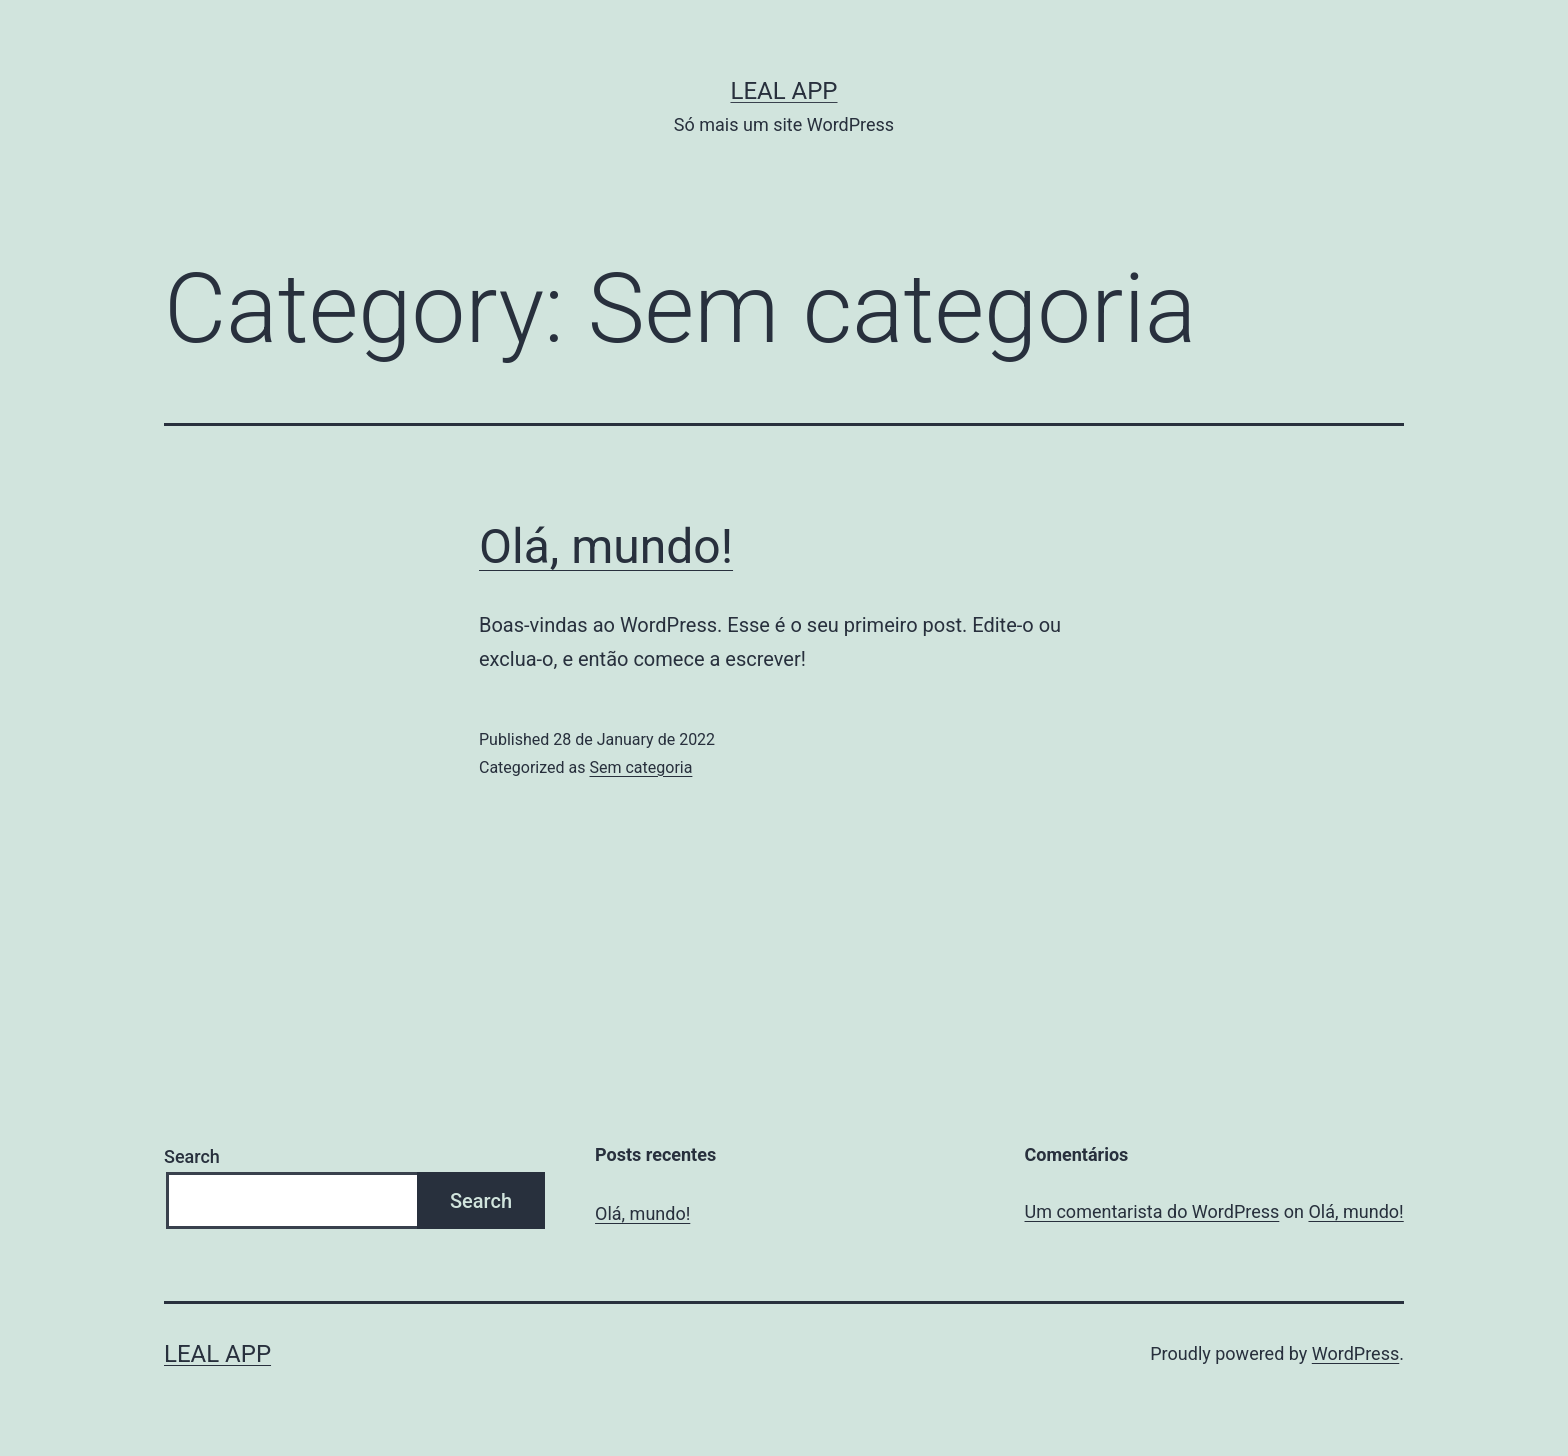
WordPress (1355, 1353)
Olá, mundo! (606, 546)
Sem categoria (640, 767)
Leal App (783, 91)
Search (192, 1156)
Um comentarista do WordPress (1152, 1211)
